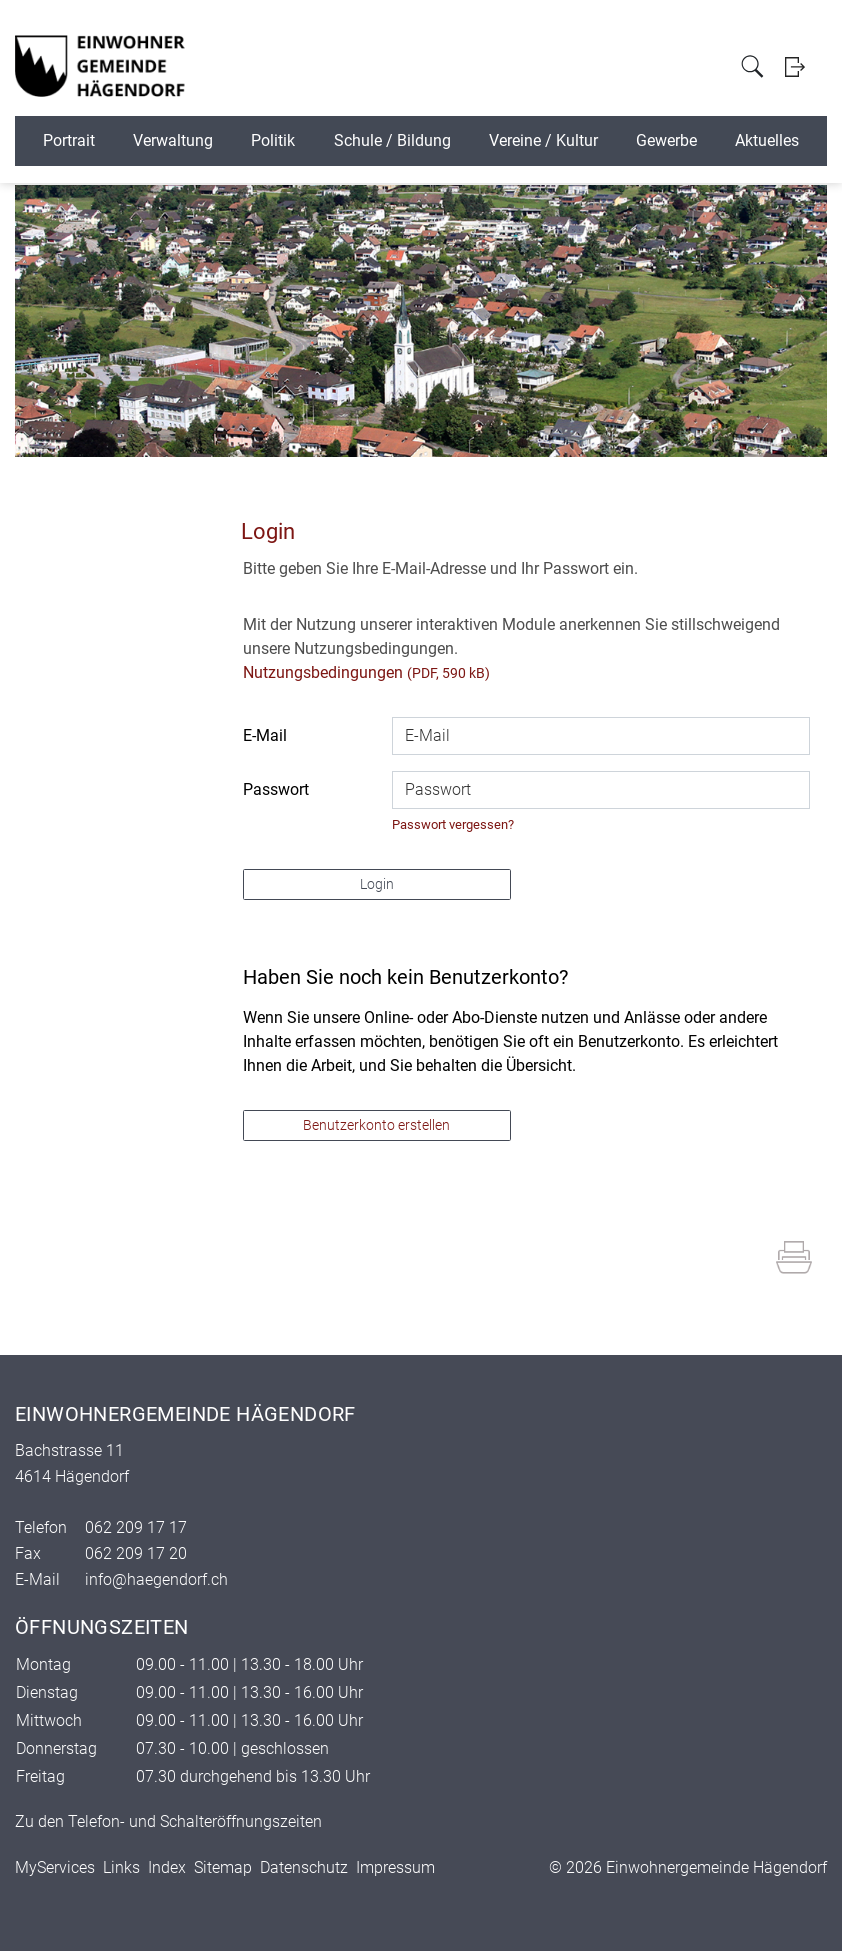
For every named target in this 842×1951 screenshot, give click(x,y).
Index (167, 1867)
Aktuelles (767, 140)
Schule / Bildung (392, 140)
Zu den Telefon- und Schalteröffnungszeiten (168, 1821)
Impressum (395, 1867)
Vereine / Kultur (543, 140)
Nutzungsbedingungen (323, 672)
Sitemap (223, 1867)
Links (121, 1867)
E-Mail (265, 735)
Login (794, 66)
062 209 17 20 (136, 1553)
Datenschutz (304, 1867)
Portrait (69, 140)
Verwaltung (173, 140)
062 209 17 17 (136, 1527)
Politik (273, 140)
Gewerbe (666, 140)
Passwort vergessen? (453, 824)
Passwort (276, 789)
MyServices (55, 1867)
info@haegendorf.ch (156, 1579)
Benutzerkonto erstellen (376, 1125)
